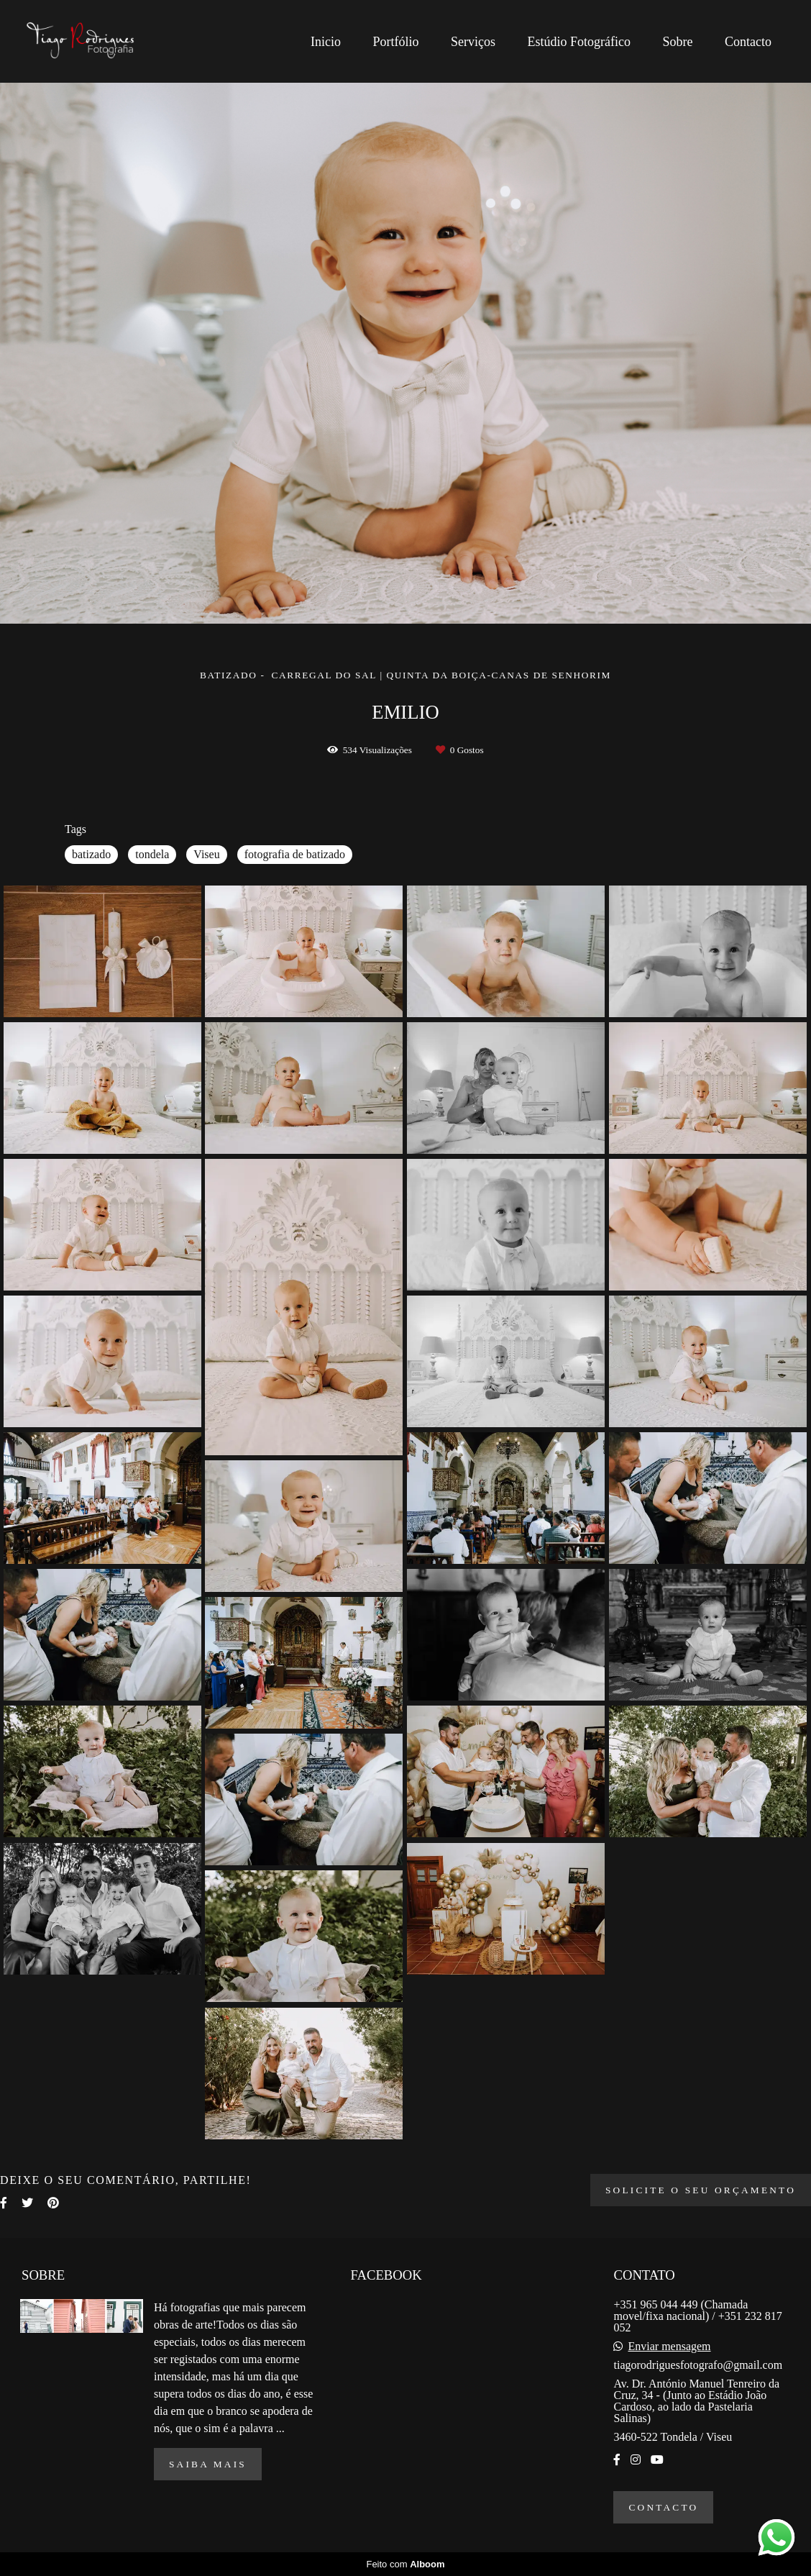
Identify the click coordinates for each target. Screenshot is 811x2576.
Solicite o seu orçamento (700, 2190)
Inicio (326, 42)
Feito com (405, 2564)
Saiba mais (208, 2464)
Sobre (678, 42)
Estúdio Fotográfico (579, 42)
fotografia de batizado (294, 854)
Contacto (748, 42)
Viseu (206, 854)
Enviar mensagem (669, 2346)
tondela (152, 854)
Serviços (473, 42)
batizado (91, 854)
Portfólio (396, 42)
